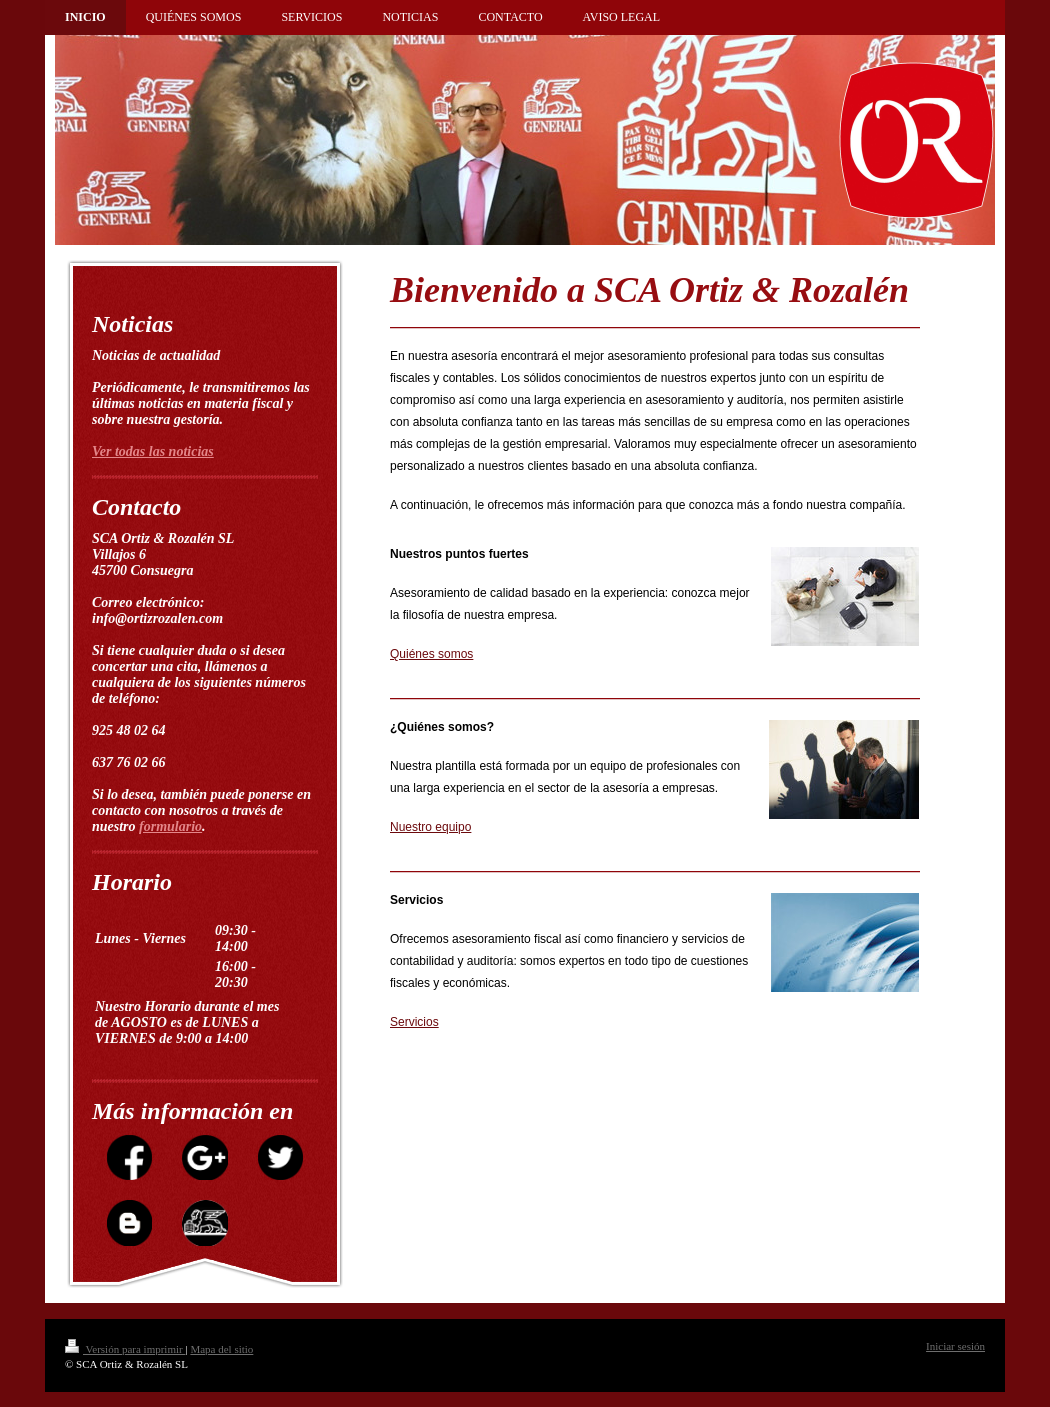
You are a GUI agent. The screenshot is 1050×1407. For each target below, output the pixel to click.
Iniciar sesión (955, 1346)
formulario (170, 826)
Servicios (414, 1022)
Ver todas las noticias (153, 451)
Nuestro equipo (430, 827)
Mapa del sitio (221, 1349)
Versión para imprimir (125, 1349)
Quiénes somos (431, 654)
